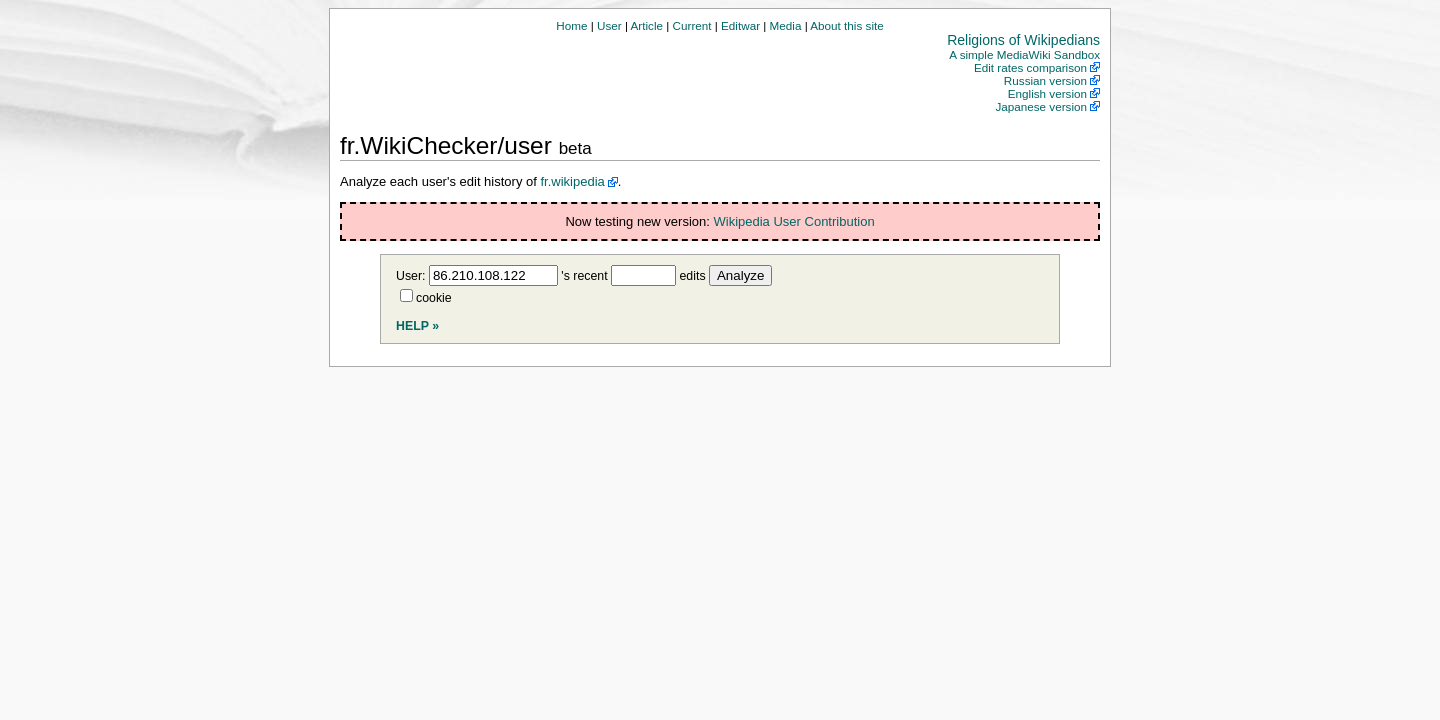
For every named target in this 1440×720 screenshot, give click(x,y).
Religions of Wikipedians (1023, 40)
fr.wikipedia (572, 181)
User (609, 25)
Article (647, 25)
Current (692, 25)
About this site (846, 25)
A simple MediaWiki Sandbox (1024, 54)
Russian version (1045, 80)
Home (571, 25)
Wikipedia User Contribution (794, 221)
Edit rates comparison (1030, 67)
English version (1047, 93)
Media (786, 25)
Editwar (740, 25)
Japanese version (1041, 106)
